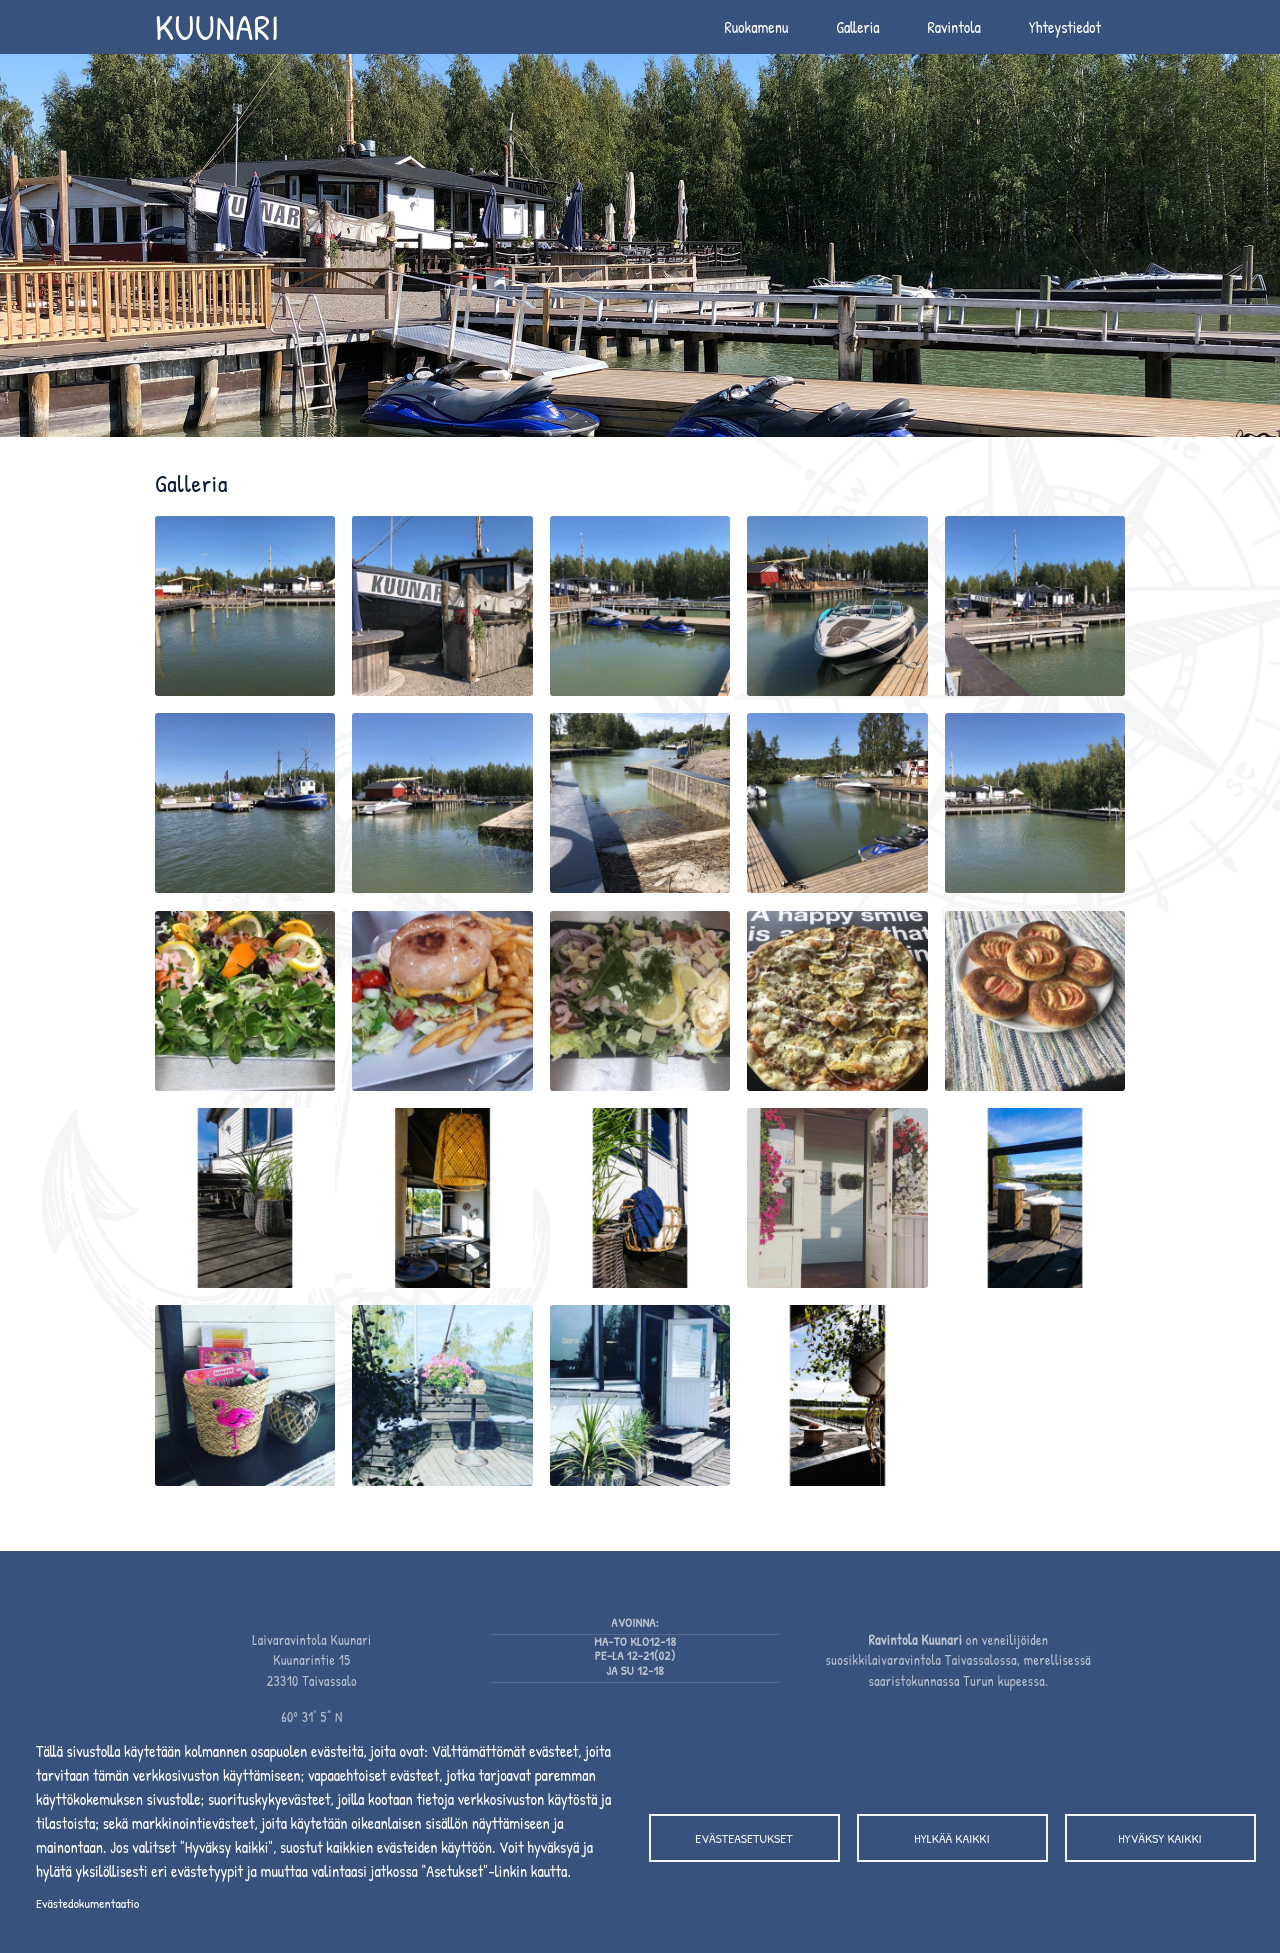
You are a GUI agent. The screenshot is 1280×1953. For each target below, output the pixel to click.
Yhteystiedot (1065, 27)
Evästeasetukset (743, 1838)
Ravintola (954, 27)
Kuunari (217, 26)
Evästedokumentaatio (87, 1903)
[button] (245, 612)
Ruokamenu (756, 27)
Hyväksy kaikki (1159, 1838)
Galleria (857, 27)
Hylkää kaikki (951, 1838)
